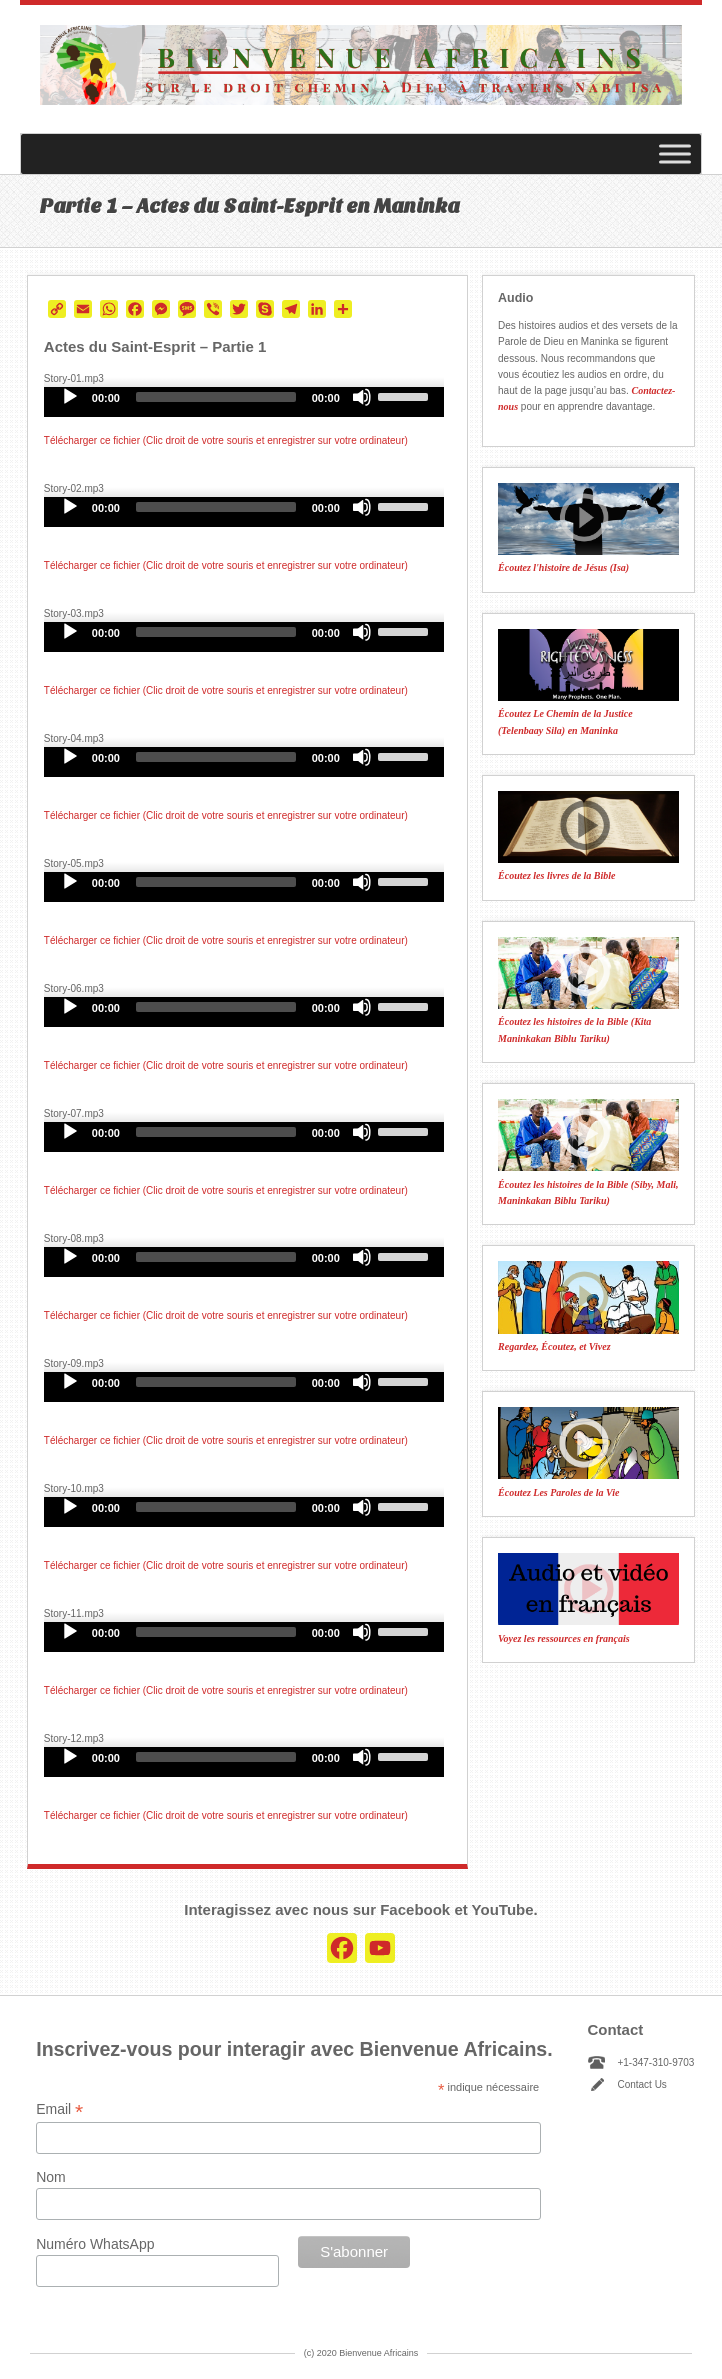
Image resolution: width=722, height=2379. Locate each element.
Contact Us (641, 2084)
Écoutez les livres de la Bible (557, 875)
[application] (244, 402)
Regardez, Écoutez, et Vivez (554, 1346)
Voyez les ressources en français (564, 1638)
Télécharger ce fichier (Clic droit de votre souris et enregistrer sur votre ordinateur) (226, 440)
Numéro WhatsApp (95, 2244)
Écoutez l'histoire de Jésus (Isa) (563, 567)
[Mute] (362, 397)
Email (59, 2109)
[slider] (216, 397)
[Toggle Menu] (675, 154)
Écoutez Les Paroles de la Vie (558, 1492)
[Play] (70, 397)
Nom (51, 2177)
